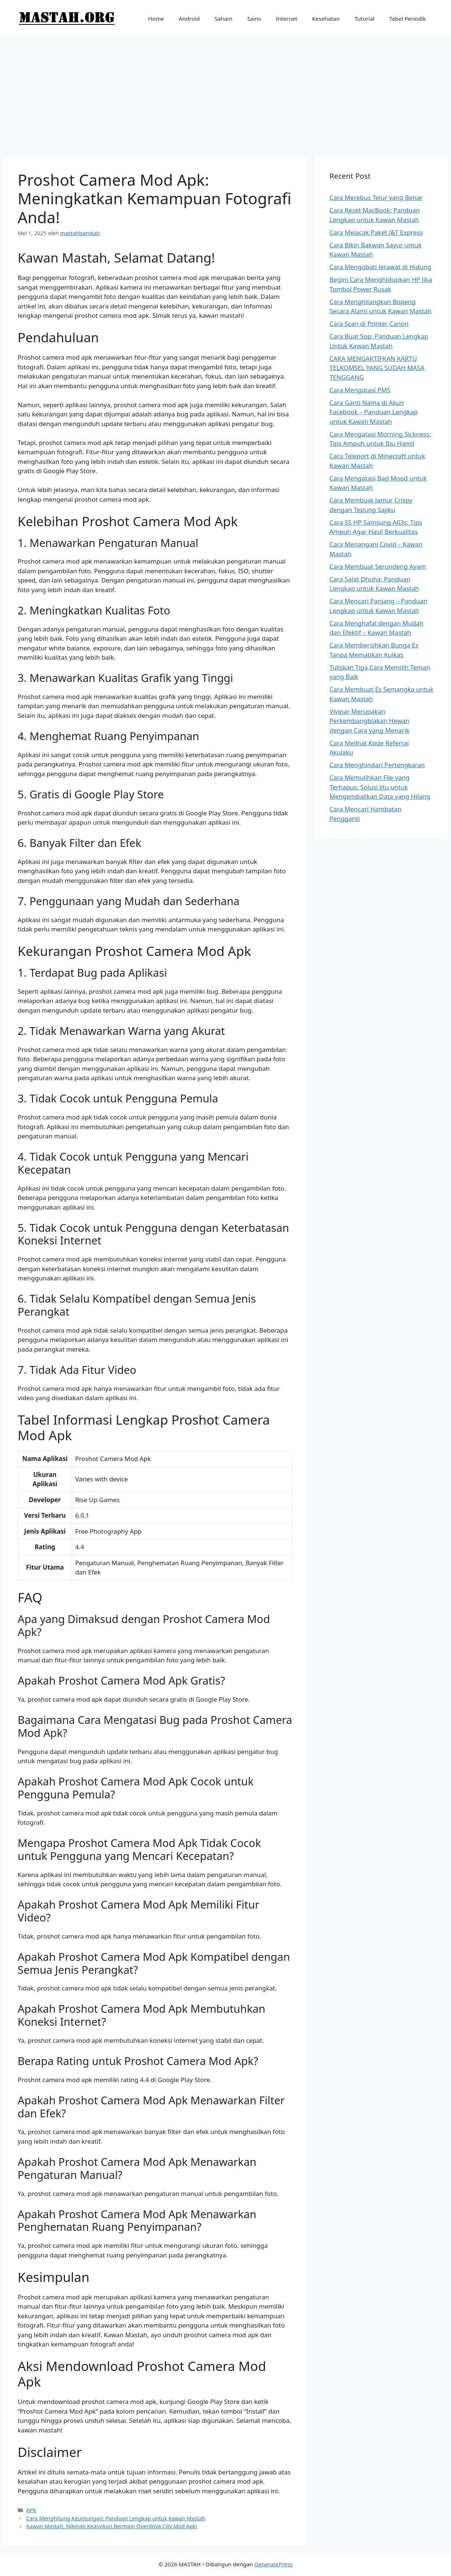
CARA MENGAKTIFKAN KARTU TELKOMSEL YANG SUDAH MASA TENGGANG (377, 368)
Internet (286, 18)
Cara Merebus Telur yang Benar (376, 197)
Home (156, 18)
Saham (223, 18)
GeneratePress (273, 2564)
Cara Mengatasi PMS (360, 390)
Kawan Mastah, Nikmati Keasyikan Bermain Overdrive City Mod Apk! (111, 2526)
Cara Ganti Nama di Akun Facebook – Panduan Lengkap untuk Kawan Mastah (374, 412)
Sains (254, 18)
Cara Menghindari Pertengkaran (377, 765)
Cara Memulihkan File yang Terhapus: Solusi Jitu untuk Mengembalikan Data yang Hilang (380, 787)
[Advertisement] (225, 93)
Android (189, 18)
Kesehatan (326, 18)
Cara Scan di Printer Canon (369, 323)
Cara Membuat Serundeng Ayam (378, 566)
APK (31, 2510)
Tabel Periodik (407, 18)
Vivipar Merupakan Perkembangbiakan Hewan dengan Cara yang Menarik (370, 721)
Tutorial (364, 18)
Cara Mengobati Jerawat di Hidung (380, 267)
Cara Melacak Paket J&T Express (376, 232)
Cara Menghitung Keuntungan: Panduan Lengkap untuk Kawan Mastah (116, 2518)
